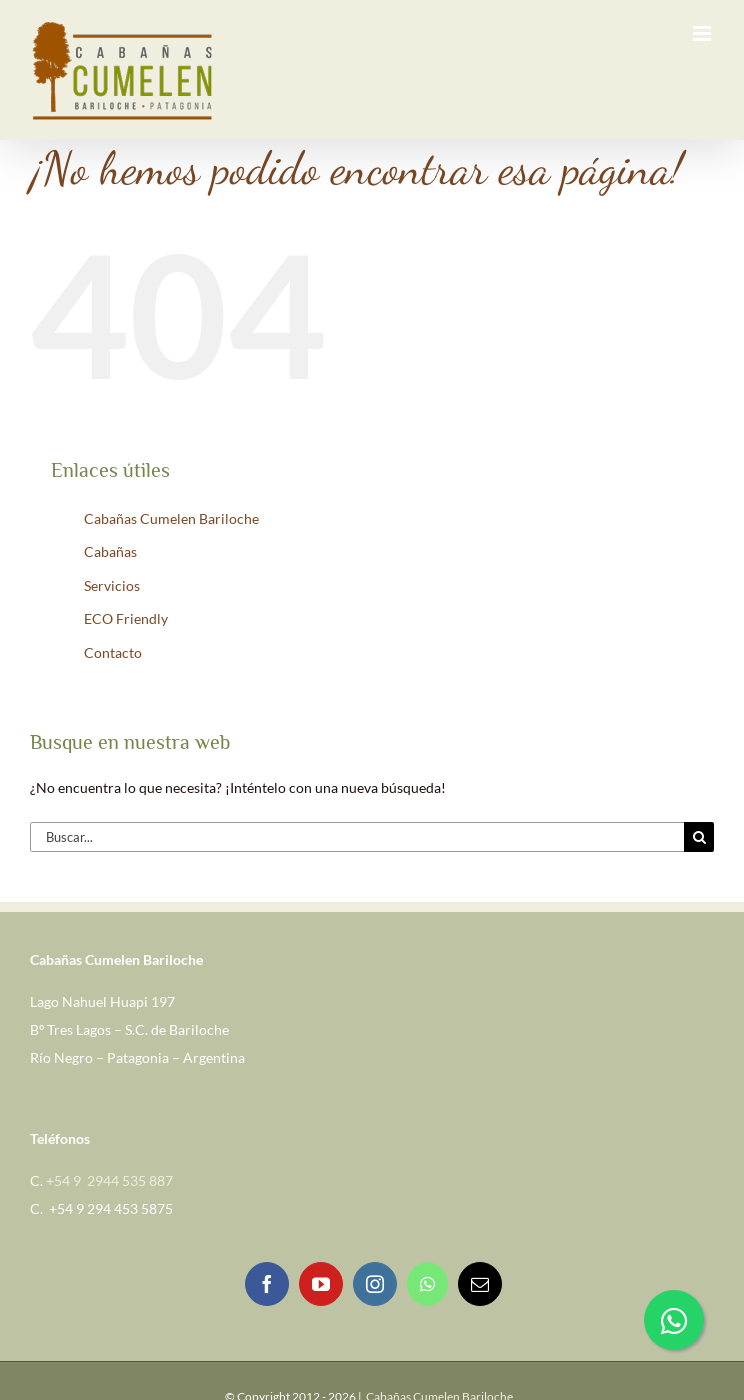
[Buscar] (699, 837)
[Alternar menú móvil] (703, 33)
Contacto (113, 652)
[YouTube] (321, 1284)
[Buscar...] (357, 837)
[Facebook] (267, 1284)
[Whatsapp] (427, 1284)
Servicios (112, 585)
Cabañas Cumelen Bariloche (171, 518)
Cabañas (110, 551)
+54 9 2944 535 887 (109, 1180)
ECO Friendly (126, 618)
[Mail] (480, 1284)
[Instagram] (375, 1284)
